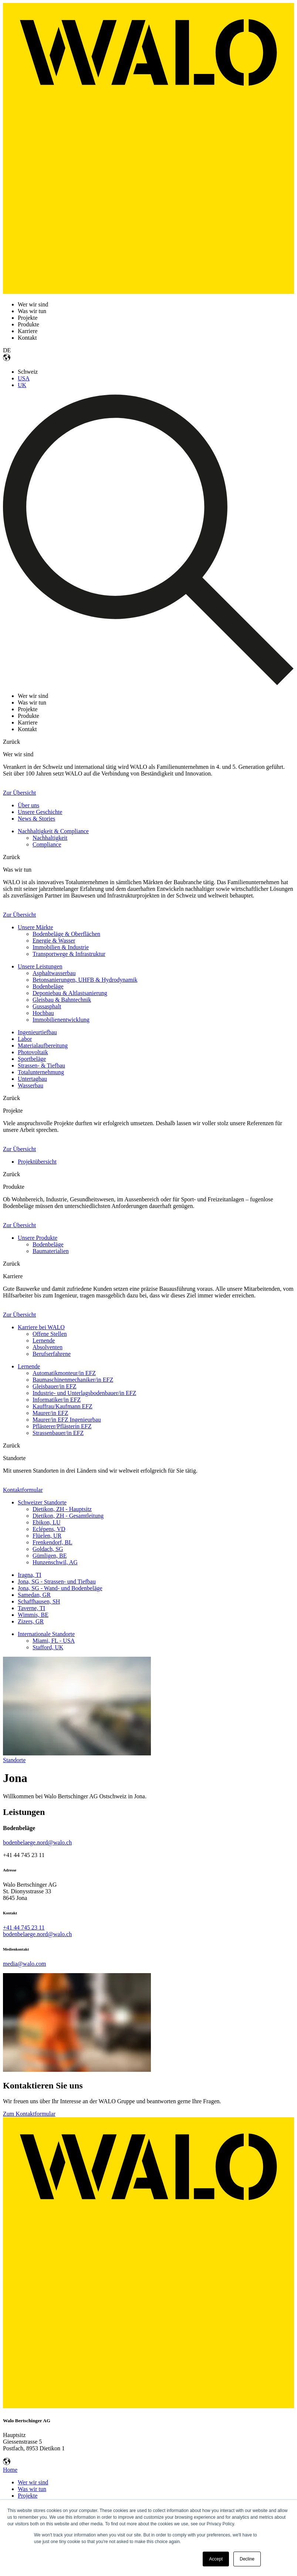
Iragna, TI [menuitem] (29, 1575)
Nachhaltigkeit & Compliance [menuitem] (53, 831)
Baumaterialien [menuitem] (51, 1251)
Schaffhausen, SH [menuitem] (39, 1601)
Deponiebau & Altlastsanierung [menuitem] (70, 993)
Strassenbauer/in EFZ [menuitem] (58, 1433)
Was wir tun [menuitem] (32, 2489)
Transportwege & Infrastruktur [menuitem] (69, 954)
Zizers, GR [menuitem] (31, 1621)
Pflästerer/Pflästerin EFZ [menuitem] (62, 1426)
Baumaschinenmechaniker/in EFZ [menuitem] (73, 1380)
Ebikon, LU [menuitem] (47, 1522)
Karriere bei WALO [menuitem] (41, 1327)
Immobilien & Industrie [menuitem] (61, 947)
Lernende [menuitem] (44, 1340)
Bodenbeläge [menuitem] (48, 986)
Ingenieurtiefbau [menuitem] (37, 1032)
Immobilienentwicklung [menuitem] (61, 1020)
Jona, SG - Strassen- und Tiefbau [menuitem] (57, 1581)
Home (10, 2470)
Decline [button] (247, 2559)
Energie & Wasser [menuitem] (54, 940)
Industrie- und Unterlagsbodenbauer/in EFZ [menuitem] (84, 1393)
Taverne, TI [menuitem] (31, 1608)
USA (24, 378)
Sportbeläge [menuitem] (32, 1059)
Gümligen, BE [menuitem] (50, 1555)
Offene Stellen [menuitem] (50, 1334)
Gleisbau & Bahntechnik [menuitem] (62, 1000)
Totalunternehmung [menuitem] (41, 1072)
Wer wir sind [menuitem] (33, 2482)
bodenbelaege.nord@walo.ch (37, 1842)
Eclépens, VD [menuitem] (49, 1529)
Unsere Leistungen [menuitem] (40, 966)
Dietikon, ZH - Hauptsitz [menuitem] (62, 1509)
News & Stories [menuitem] (36, 818)
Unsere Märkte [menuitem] (35, 927)
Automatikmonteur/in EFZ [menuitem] (64, 1373)
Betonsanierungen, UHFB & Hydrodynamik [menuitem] (85, 980)
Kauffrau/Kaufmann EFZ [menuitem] (62, 1406)
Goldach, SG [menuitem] (48, 1549)
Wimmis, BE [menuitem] (33, 1615)
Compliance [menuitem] (47, 844)
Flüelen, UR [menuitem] (47, 1536)
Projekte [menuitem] (27, 2495)
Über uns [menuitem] (28, 805)
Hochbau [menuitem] (43, 1013)
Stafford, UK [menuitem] (48, 1647)
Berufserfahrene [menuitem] (52, 1354)
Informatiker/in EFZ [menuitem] (57, 1399)
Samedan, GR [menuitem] (34, 1595)
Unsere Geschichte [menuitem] (40, 812)
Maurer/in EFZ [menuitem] (50, 1413)
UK (22, 385)
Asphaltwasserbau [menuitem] (54, 973)
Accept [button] (216, 2559)
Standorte (14, 1760)
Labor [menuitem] (25, 1039)
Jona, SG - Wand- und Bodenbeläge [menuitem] (60, 1588)
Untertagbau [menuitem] (32, 1079)
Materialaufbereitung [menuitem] (43, 1045)
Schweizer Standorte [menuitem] (42, 1502)
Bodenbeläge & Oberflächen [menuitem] (66, 934)
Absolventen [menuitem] (48, 1347)
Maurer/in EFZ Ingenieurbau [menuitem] (67, 1419)
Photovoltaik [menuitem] (33, 1052)
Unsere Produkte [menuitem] (37, 1238)
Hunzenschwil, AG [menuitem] (55, 1562)
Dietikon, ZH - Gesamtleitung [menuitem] (68, 1516)
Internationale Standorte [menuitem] (46, 1634)
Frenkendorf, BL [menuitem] (52, 1542)
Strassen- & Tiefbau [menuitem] (41, 1065)
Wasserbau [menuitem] (30, 1085)
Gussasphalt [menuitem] (47, 1006)
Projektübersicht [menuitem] (37, 1161)
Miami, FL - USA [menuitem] (54, 1640)
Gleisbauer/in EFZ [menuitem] (55, 1386)
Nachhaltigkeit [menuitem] (50, 838)
